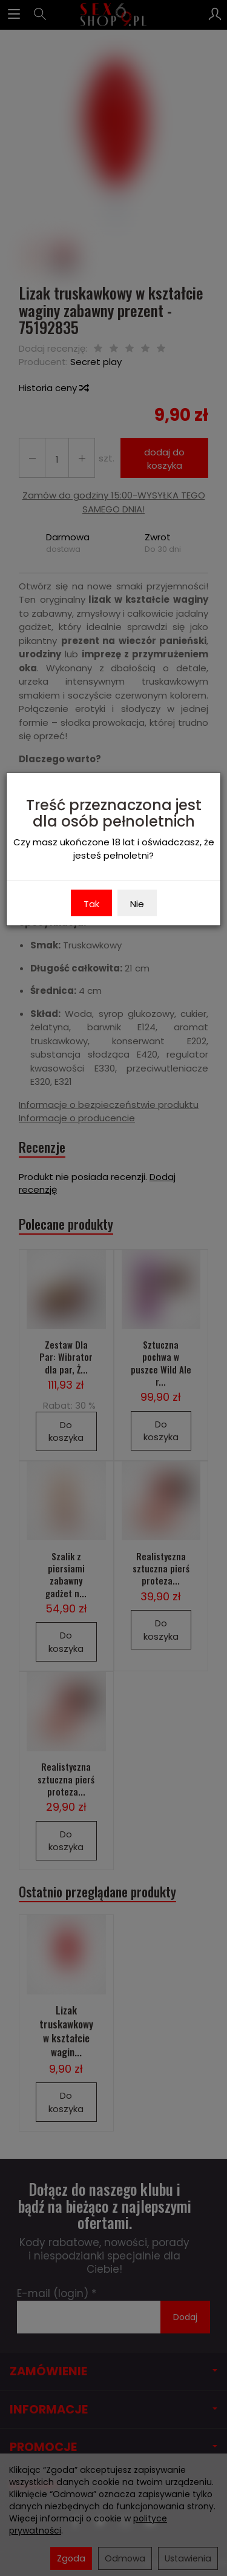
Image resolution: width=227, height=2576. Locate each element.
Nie (137, 903)
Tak (91, 903)
